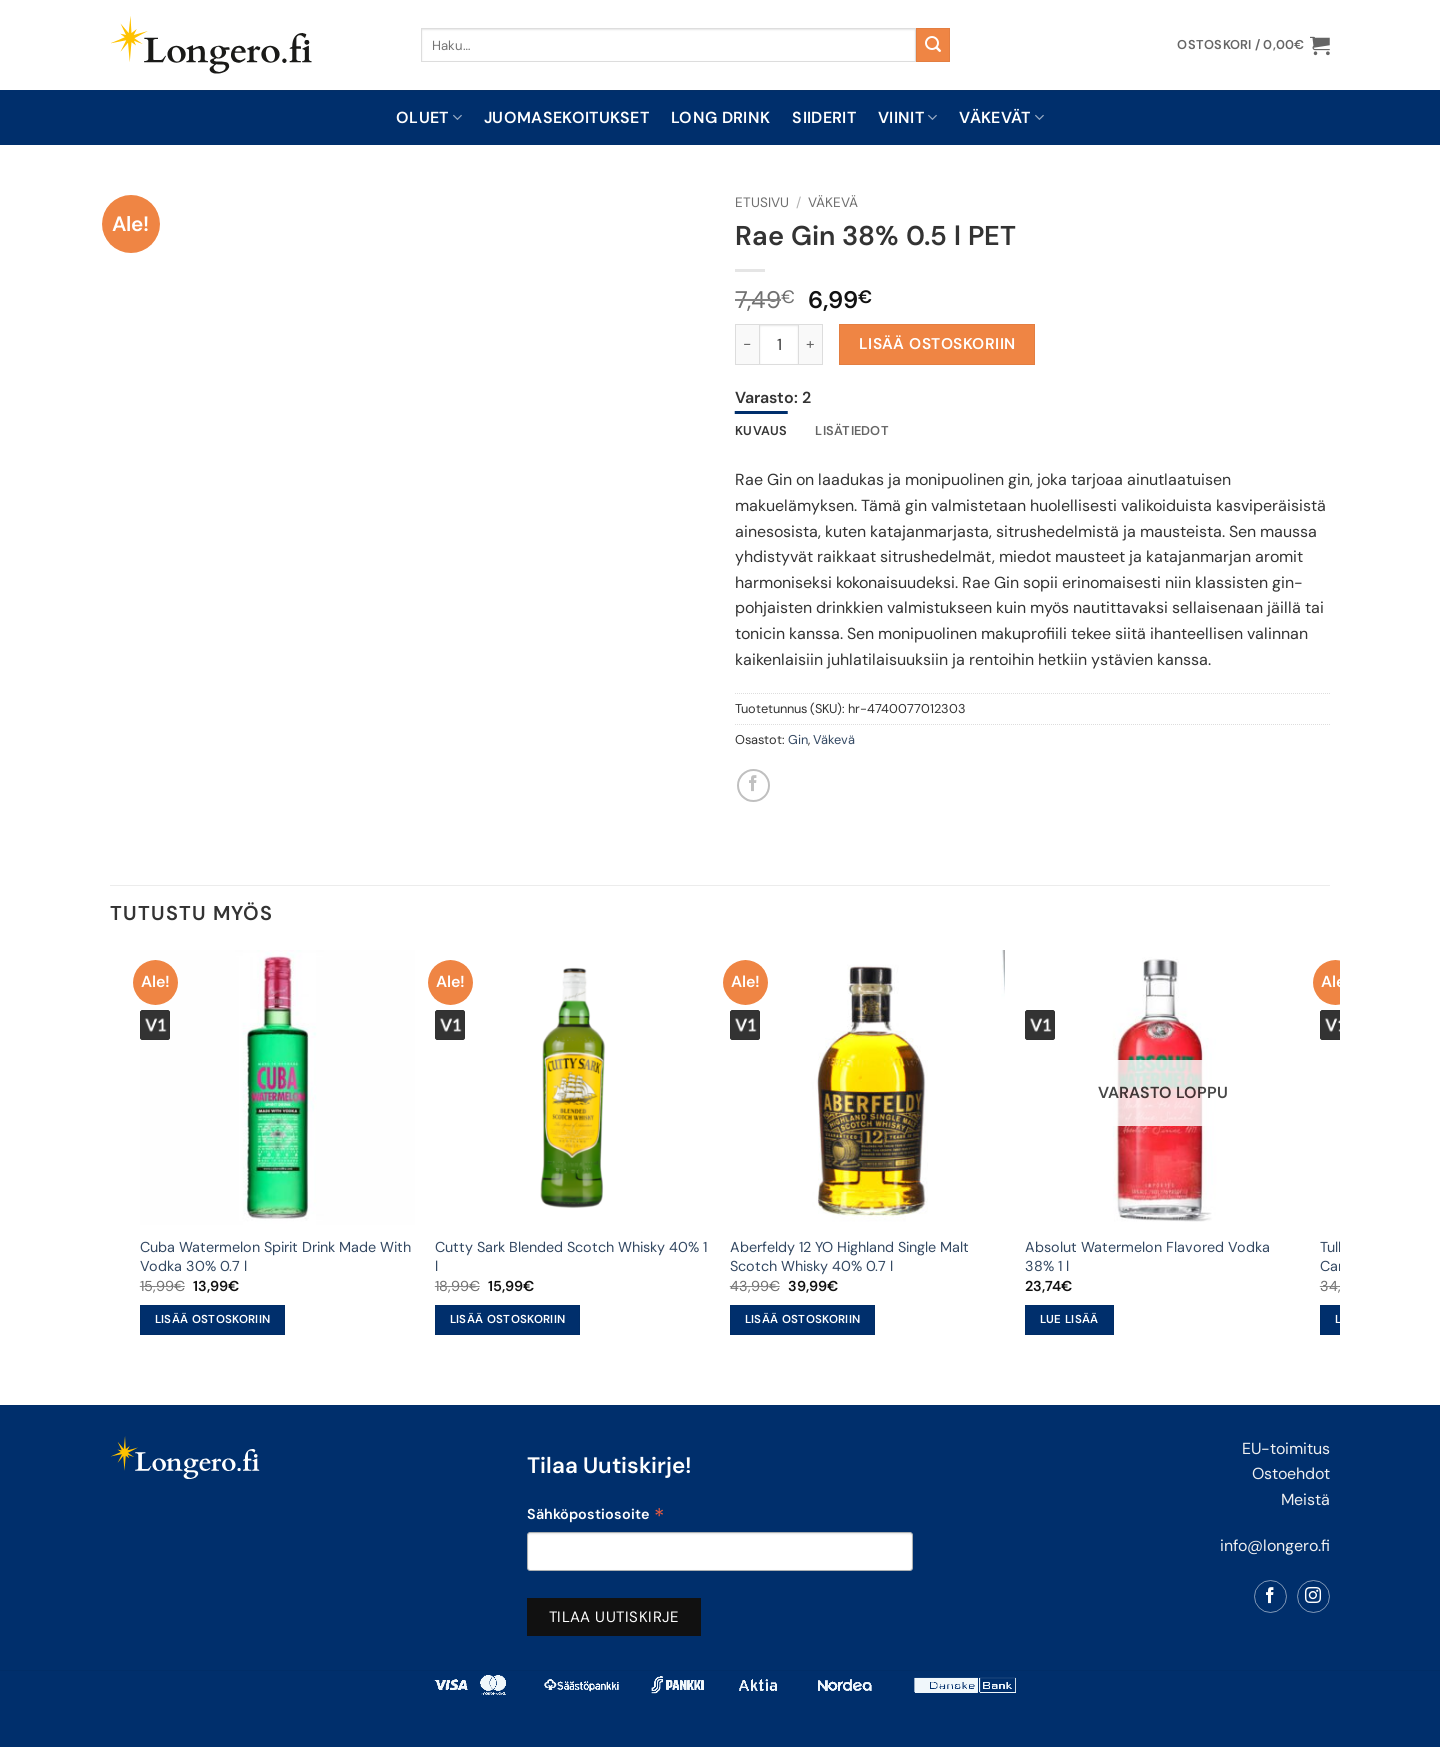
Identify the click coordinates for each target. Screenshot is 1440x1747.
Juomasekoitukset (566, 117)
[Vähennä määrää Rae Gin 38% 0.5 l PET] (747, 344)
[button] (1253, 45)
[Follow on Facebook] (1270, 1596)
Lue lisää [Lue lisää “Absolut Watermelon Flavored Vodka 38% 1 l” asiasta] (1069, 1319)
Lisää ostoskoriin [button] (213, 1319)
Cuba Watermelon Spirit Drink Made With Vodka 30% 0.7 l (275, 1256)
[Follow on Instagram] (1313, 1596)
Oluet (429, 117)
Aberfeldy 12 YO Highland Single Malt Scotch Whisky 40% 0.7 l (849, 1256)
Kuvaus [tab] (761, 430)
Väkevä (833, 202)
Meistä (1305, 1499)
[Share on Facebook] (753, 785)
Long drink (720, 117)
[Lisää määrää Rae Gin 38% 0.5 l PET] (811, 344)
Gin (798, 739)
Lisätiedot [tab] (852, 430)
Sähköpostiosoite (595, 1516)
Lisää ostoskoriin (937, 344)
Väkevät (1001, 117)
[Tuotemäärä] (779, 344)
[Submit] (933, 45)
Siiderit (824, 117)
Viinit (907, 117)
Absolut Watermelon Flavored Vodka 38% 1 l (1147, 1256)
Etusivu (762, 202)
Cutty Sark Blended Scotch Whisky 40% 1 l (571, 1256)
